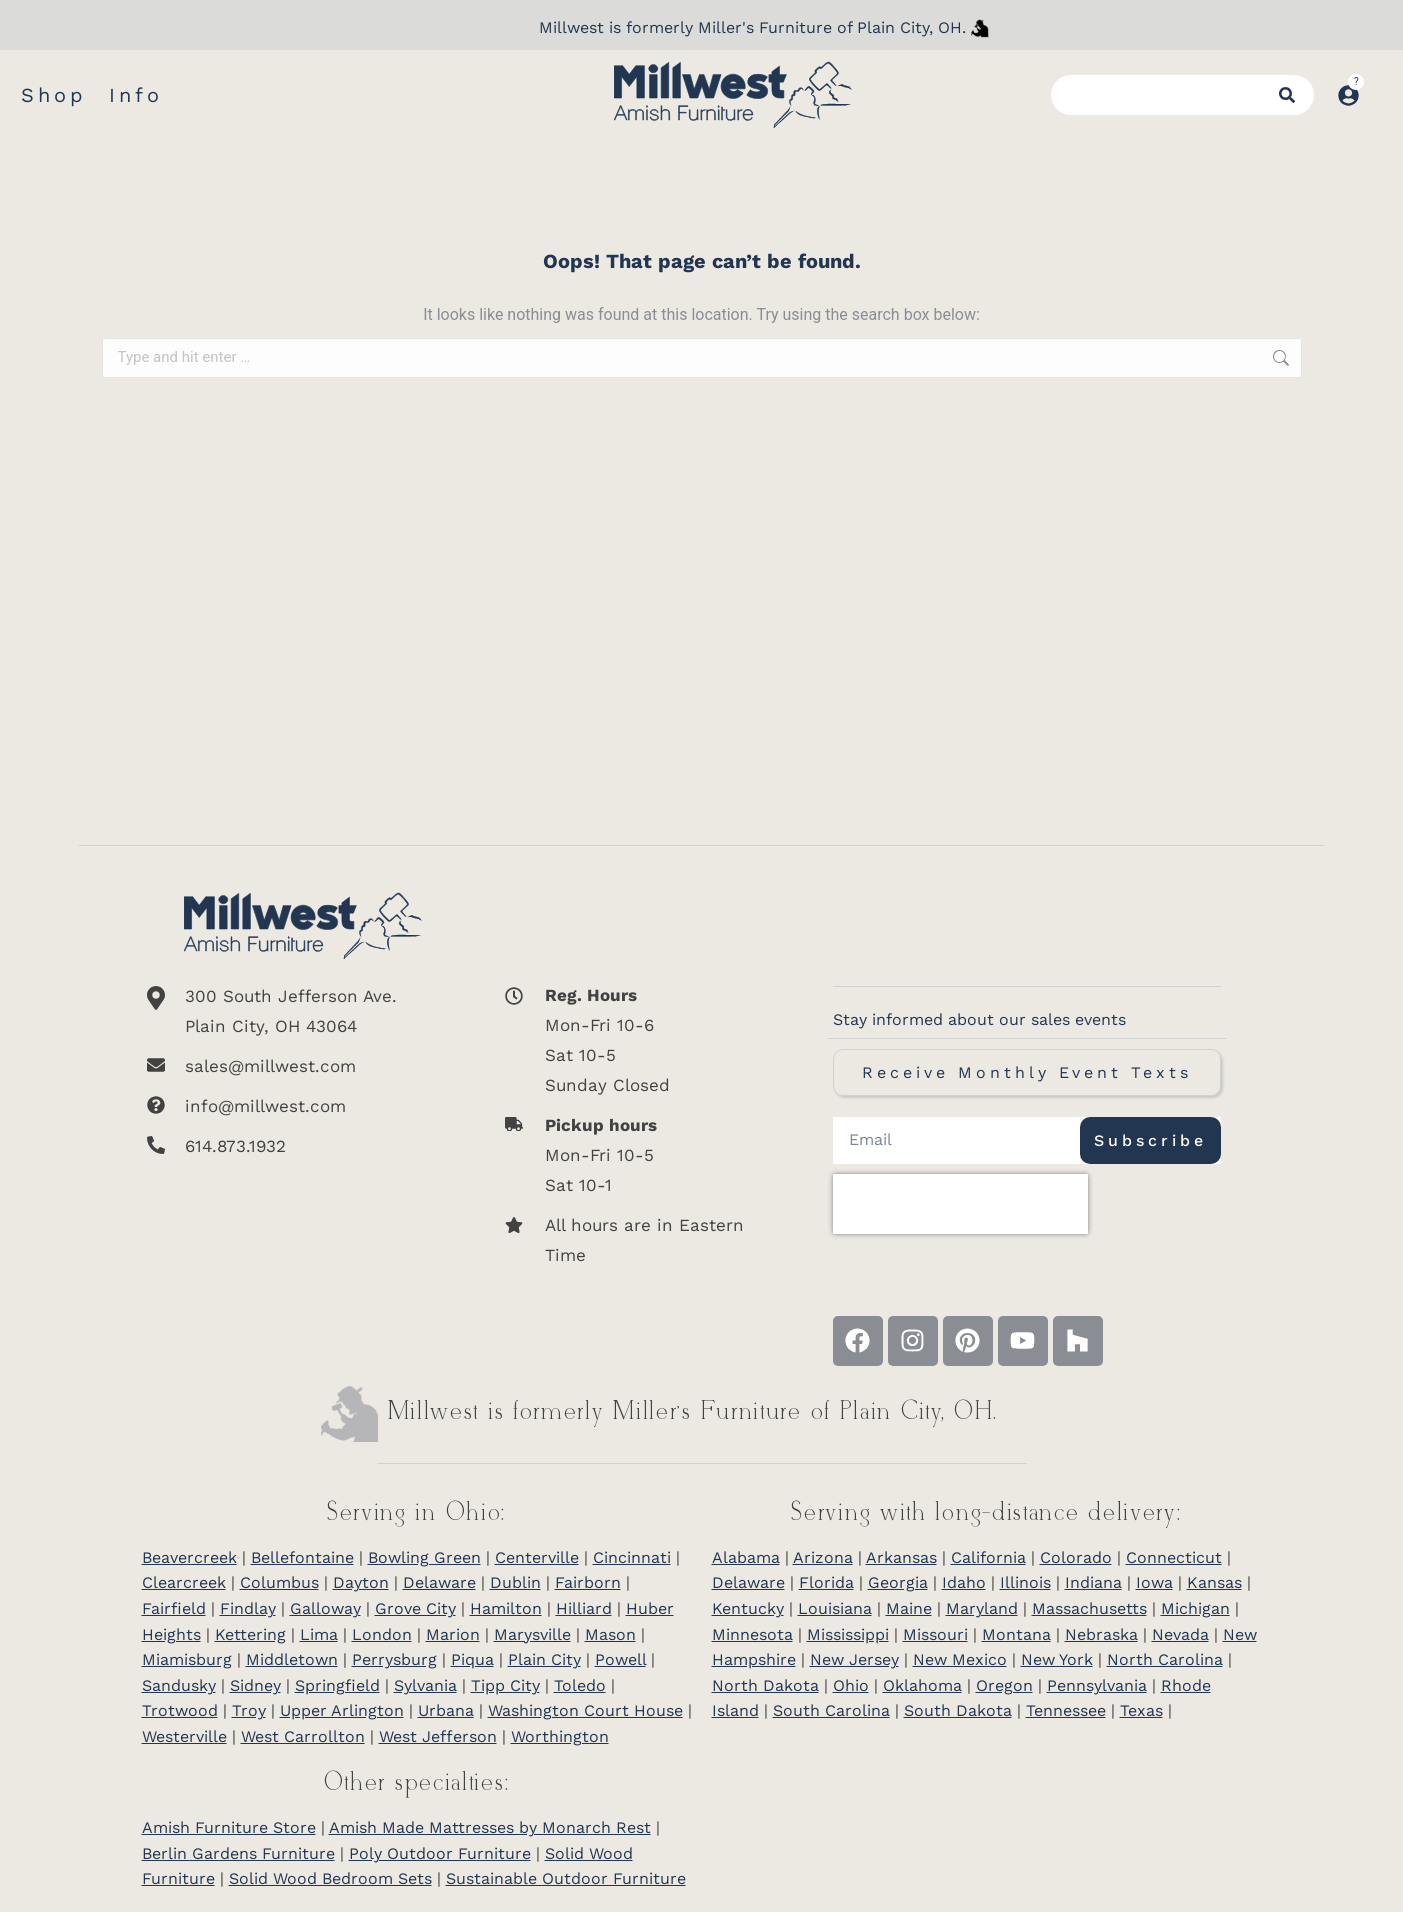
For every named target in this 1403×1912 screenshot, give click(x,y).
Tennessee (1066, 1710)
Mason (610, 1634)
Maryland (982, 1608)
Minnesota (752, 1634)
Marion (453, 1634)
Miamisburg (187, 1659)
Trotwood (180, 1710)
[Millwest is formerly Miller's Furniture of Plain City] (980, 28)
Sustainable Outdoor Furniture (566, 1878)
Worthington (560, 1736)
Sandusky (179, 1685)
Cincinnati (632, 1557)
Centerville (537, 1557)
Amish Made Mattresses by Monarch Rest (490, 1827)
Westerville (184, 1736)
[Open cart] (1381, 85)
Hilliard (584, 1608)
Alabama (746, 1557)
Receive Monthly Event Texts (1027, 1072)
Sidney (255, 1685)
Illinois (1025, 1582)
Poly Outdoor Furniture (440, 1853)
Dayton (361, 1582)
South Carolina (831, 1710)
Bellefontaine (302, 1557)
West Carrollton (303, 1736)
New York (1057, 1659)
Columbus (279, 1582)
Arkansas (901, 1557)
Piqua (472, 1659)
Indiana (1093, 1582)
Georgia (898, 1582)
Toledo (580, 1685)
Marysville (532, 1634)
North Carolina (1165, 1659)
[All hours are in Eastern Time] (632, 1240)
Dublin (515, 1582)
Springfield (337, 1685)
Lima (319, 1634)
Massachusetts (1089, 1608)
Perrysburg (394, 1659)
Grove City (415, 1608)
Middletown (292, 1659)
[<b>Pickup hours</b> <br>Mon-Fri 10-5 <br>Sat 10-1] (632, 1155)
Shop (54, 95)
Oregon (1004, 1685)
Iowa (1154, 1582)
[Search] (1290, 95)
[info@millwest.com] (303, 1106)
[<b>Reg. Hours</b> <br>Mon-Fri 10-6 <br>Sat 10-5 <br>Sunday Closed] (632, 1040)
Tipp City (505, 1685)
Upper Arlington (342, 1710)
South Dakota (958, 1710)
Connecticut (1174, 1557)
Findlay (248, 1608)
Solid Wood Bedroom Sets (330, 1878)
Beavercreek (189, 1557)
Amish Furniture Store (229, 1827)
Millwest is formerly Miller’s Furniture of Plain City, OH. (693, 1412)
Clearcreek (184, 1582)
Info (136, 95)
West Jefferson (438, 1736)
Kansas (1214, 1582)
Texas (1141, 1710)
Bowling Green (424, 1557)
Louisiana (835, 1608)
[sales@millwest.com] (303, 1066)
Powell (620, 1659)
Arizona (823, 1557)
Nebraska (1101, 1634)
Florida (826, 1582)
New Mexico (960, 1659)
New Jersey (854, 1659)
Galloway (325, 1608)
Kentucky (748, 1608)
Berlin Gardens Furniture (238, 1853)
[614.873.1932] (303, 1146)
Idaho (964, 1582)
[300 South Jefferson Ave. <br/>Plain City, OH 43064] (303, 1011)
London (382, 1634)
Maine (909, 1608)
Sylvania (425, 1685)
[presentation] (960, 1204)
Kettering (250, 1634)
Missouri (935, 1634)
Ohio (851, 1685)
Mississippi (848, 1634)
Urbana (446, 1710)
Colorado (1076, 1557)
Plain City (544, 1659)
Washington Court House (585, 1710)
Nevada (1180, 1634)
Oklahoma (922, 1685)
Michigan (1195, 1608)
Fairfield (174, 1608)
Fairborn (588, 1582)
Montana (1016, 1634)
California (988, 1557)
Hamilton (506, 1608)
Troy (249, 1710)
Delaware (439, 1582)
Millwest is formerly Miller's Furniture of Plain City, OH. (752, 27)
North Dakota (765, 1685)
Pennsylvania (1097, 1685)
